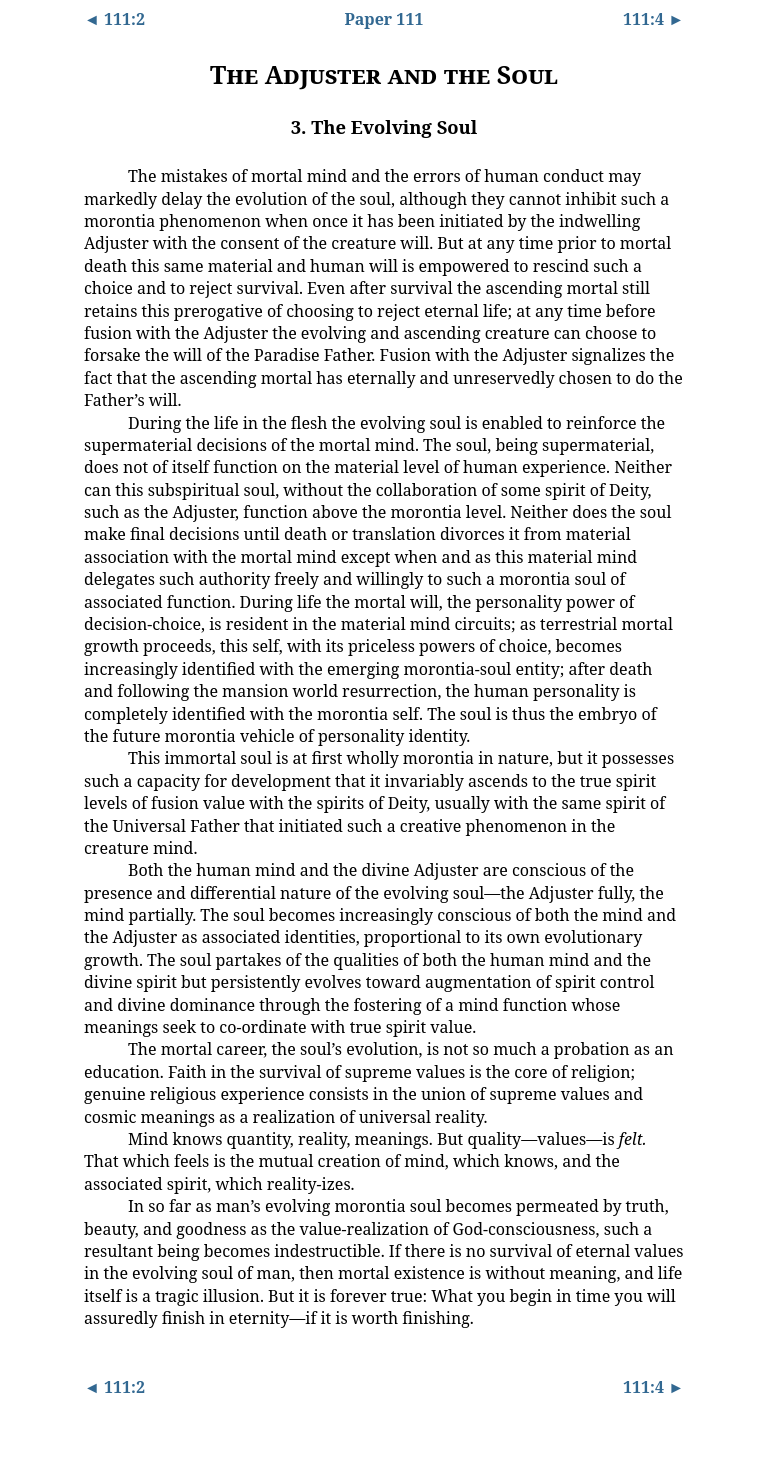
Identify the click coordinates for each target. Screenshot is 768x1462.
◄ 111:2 (114, 19)
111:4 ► (653, 19)
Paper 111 (384, 19)
